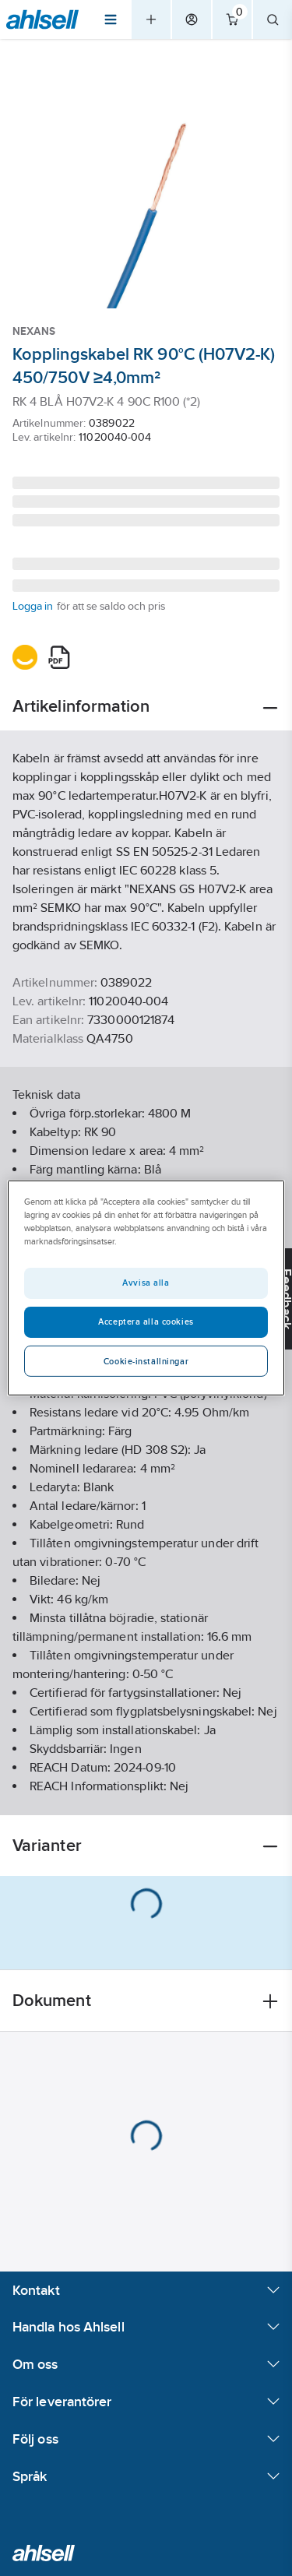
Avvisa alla (145, 1282)
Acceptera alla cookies (146, 1321)
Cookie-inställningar (146, 1361)
